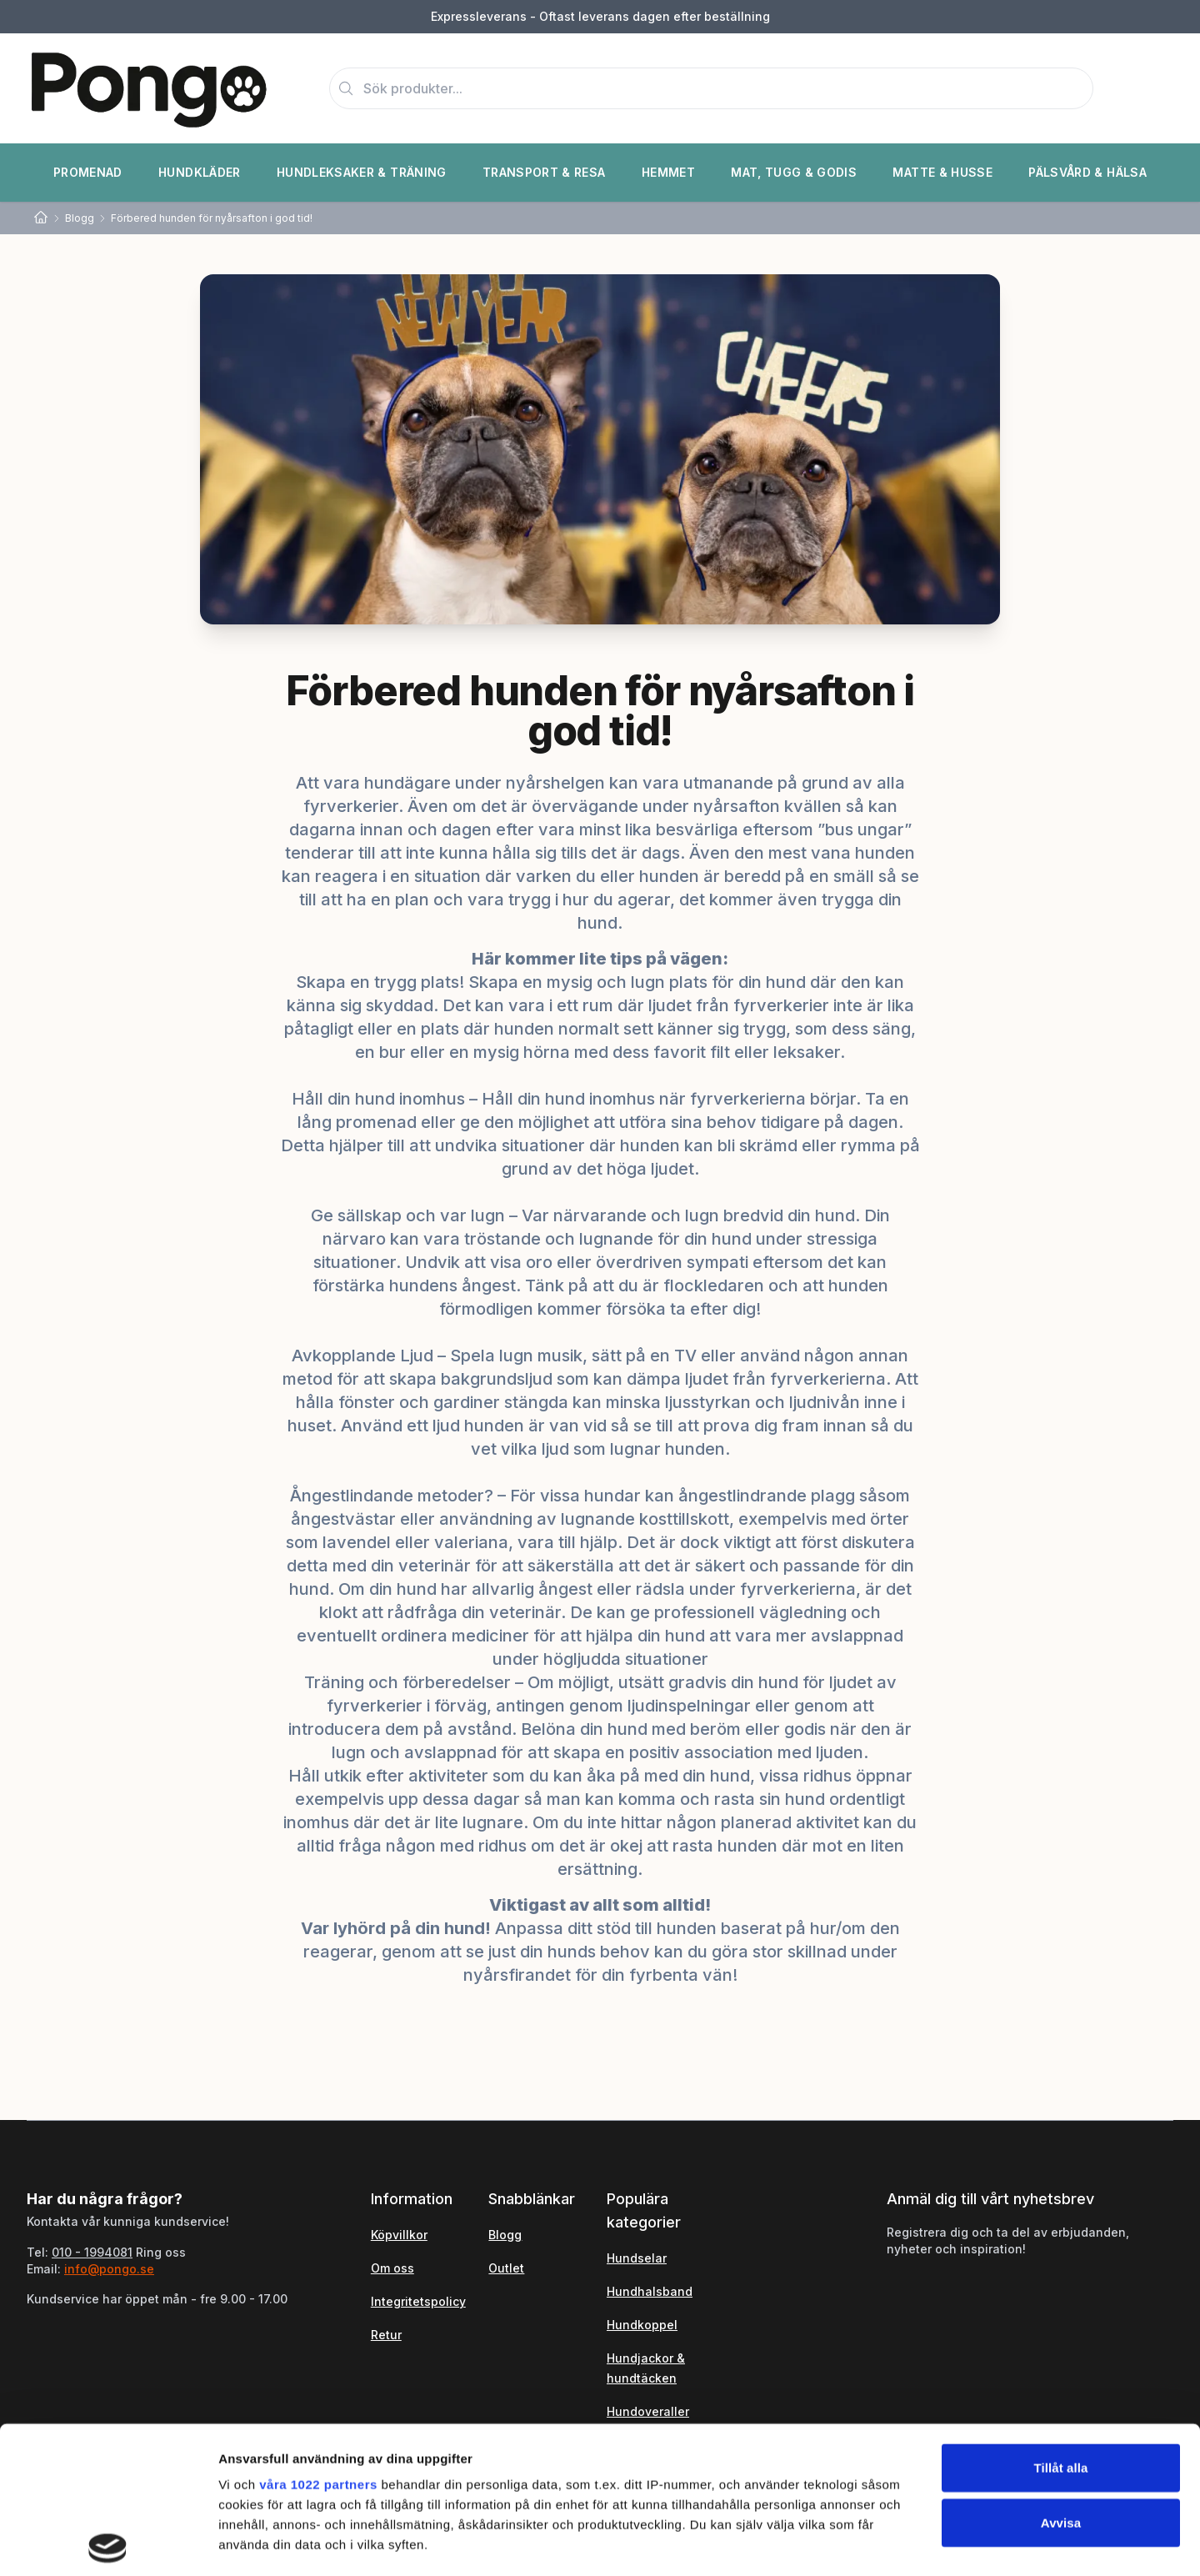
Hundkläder (199, 172)
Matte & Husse (942, 172)
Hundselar (637, 2258)
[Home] (40, 218)
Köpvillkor (399, 2235)
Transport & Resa (544, 172)
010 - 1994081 (92, 2252)
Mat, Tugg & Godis (794, 172)
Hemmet (668, 172)
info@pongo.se (109, 2269)
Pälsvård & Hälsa (1087, 172)
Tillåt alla (1060, 2321)
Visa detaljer (905, 2543)
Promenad (87, 172)
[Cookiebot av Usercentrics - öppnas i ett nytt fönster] (108, 2543)
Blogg (79, 218)
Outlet (506, 2268)
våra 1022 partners (318, 2338)
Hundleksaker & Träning (362, 172)
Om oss (392, 2268)
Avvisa (1061, 2375)
